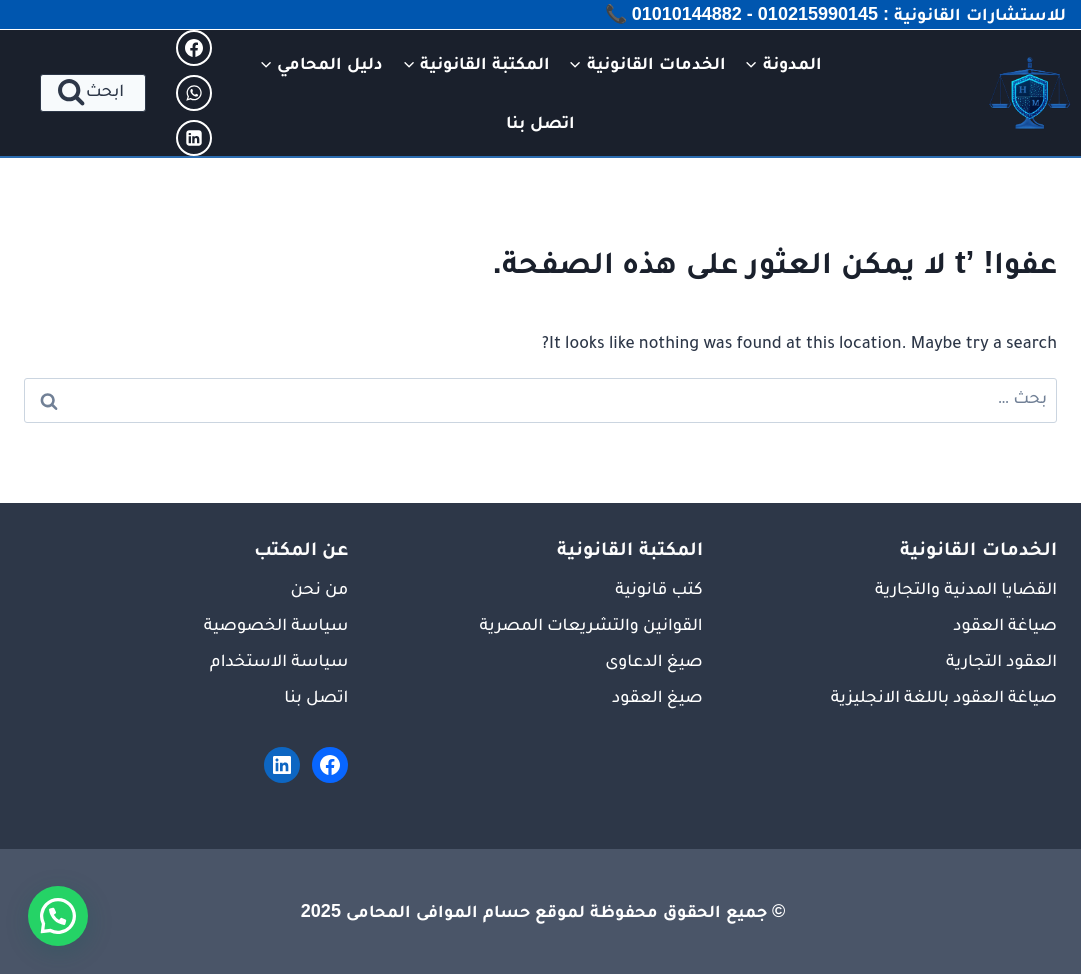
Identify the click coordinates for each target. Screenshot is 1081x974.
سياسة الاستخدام (279, 663)
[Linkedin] (194, 138)
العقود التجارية (1001, 663)
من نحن (319, 591)
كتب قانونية (658, 591)
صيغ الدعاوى (653, 663)
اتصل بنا (540, 122)
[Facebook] (194, 48)
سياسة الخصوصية (276, 627)
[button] (58, 916)
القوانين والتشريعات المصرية (591, 627)
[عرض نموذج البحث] (93, 93)
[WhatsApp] (194, 93)
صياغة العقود (1005, 627)
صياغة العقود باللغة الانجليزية (944, 699)
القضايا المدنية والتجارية (966, 591)
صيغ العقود (657, 699)
